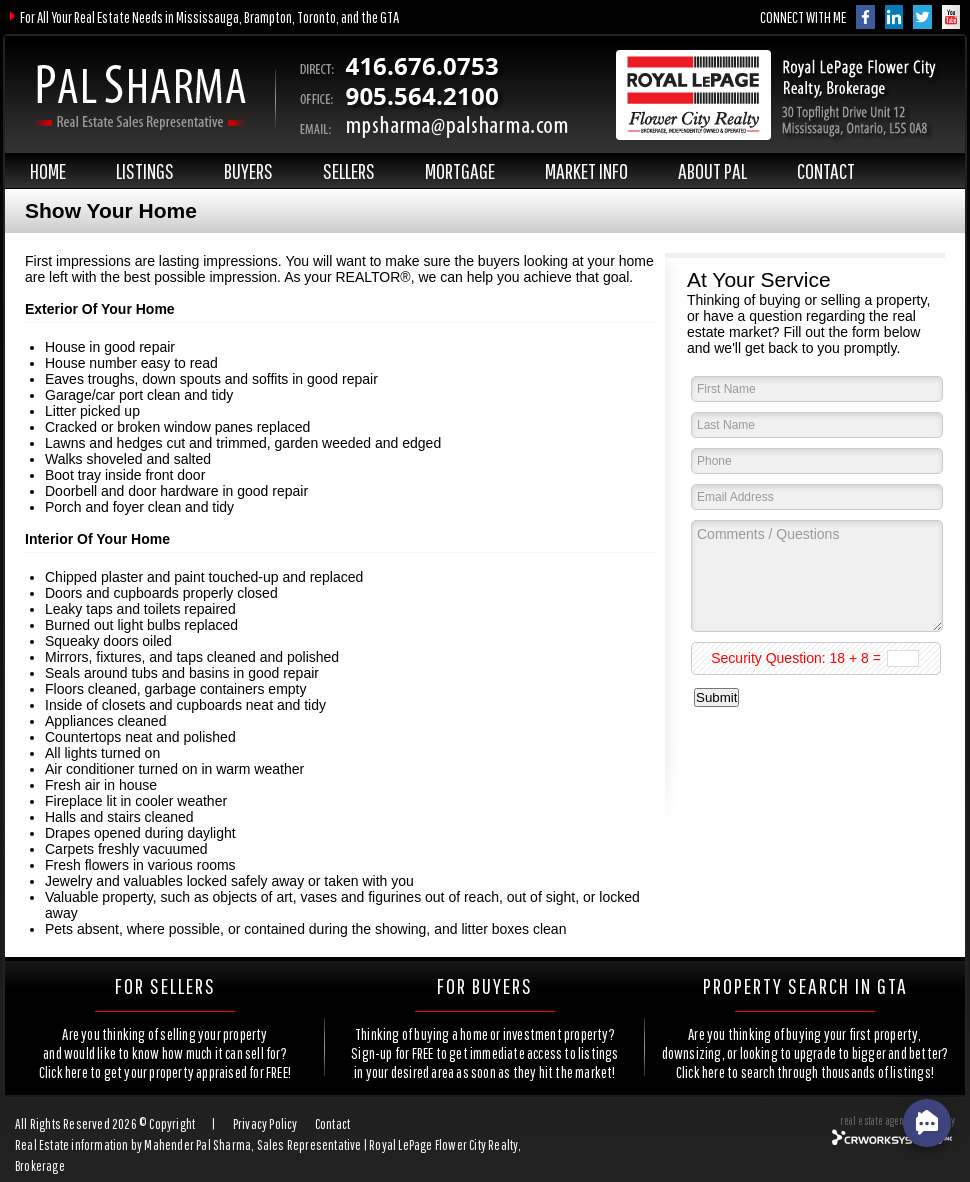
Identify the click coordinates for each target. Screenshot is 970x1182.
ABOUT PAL (712, 170)
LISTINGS (145, 170)
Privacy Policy (265, 1124)
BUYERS (248, 170)
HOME (48, 170)
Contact (332, 1124)
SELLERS (349, 170)
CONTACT (826, 170)
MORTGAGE (460, 170)
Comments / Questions (817, 576)
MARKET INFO (586, 170)
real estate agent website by (897, 1120)
